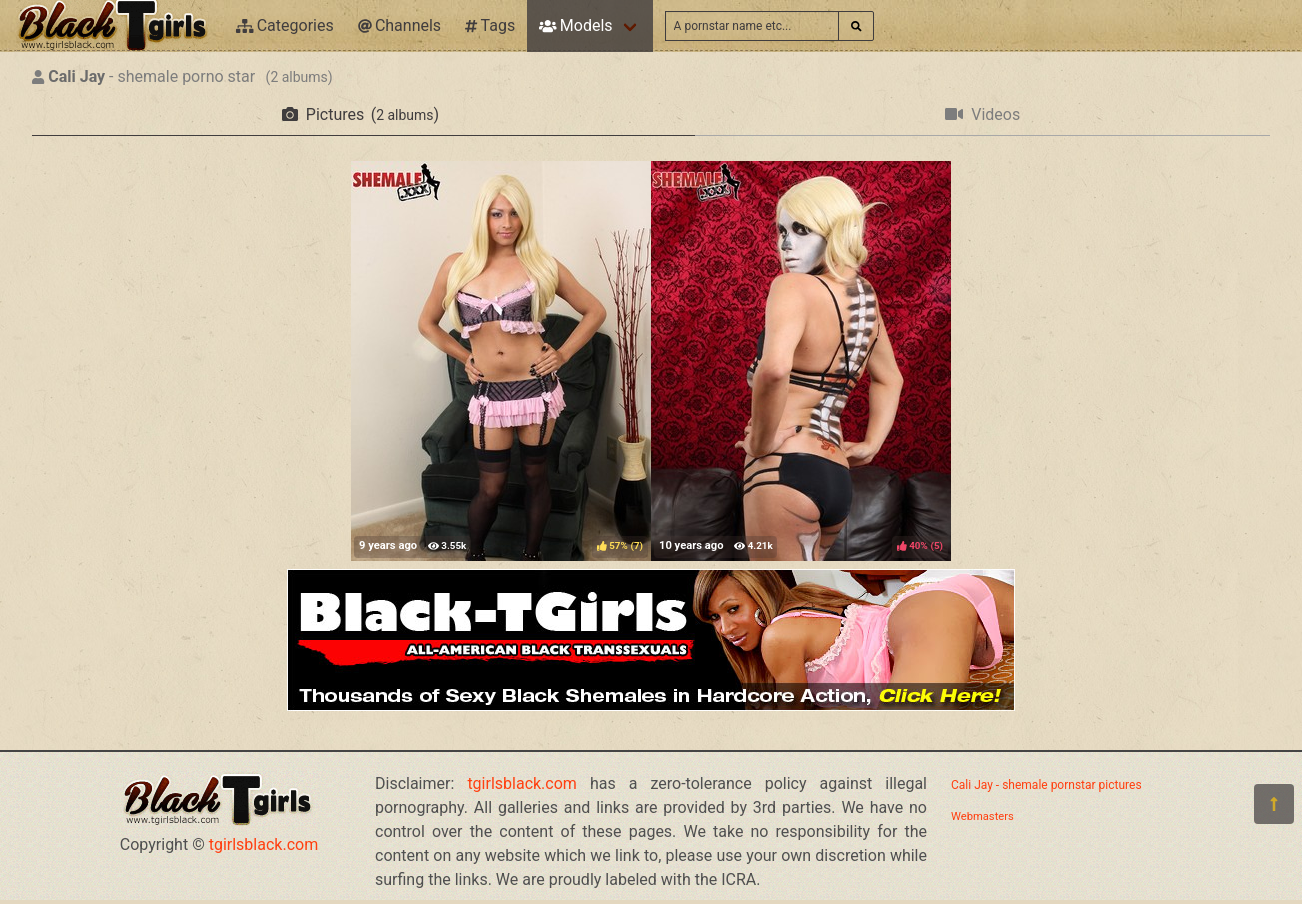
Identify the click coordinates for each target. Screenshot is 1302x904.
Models (575, 25)
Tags (490, 25)
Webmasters (982, 816)
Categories (285, 25)
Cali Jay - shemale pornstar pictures (1046, 785)
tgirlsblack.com (264, 844)
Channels (399, 25)
